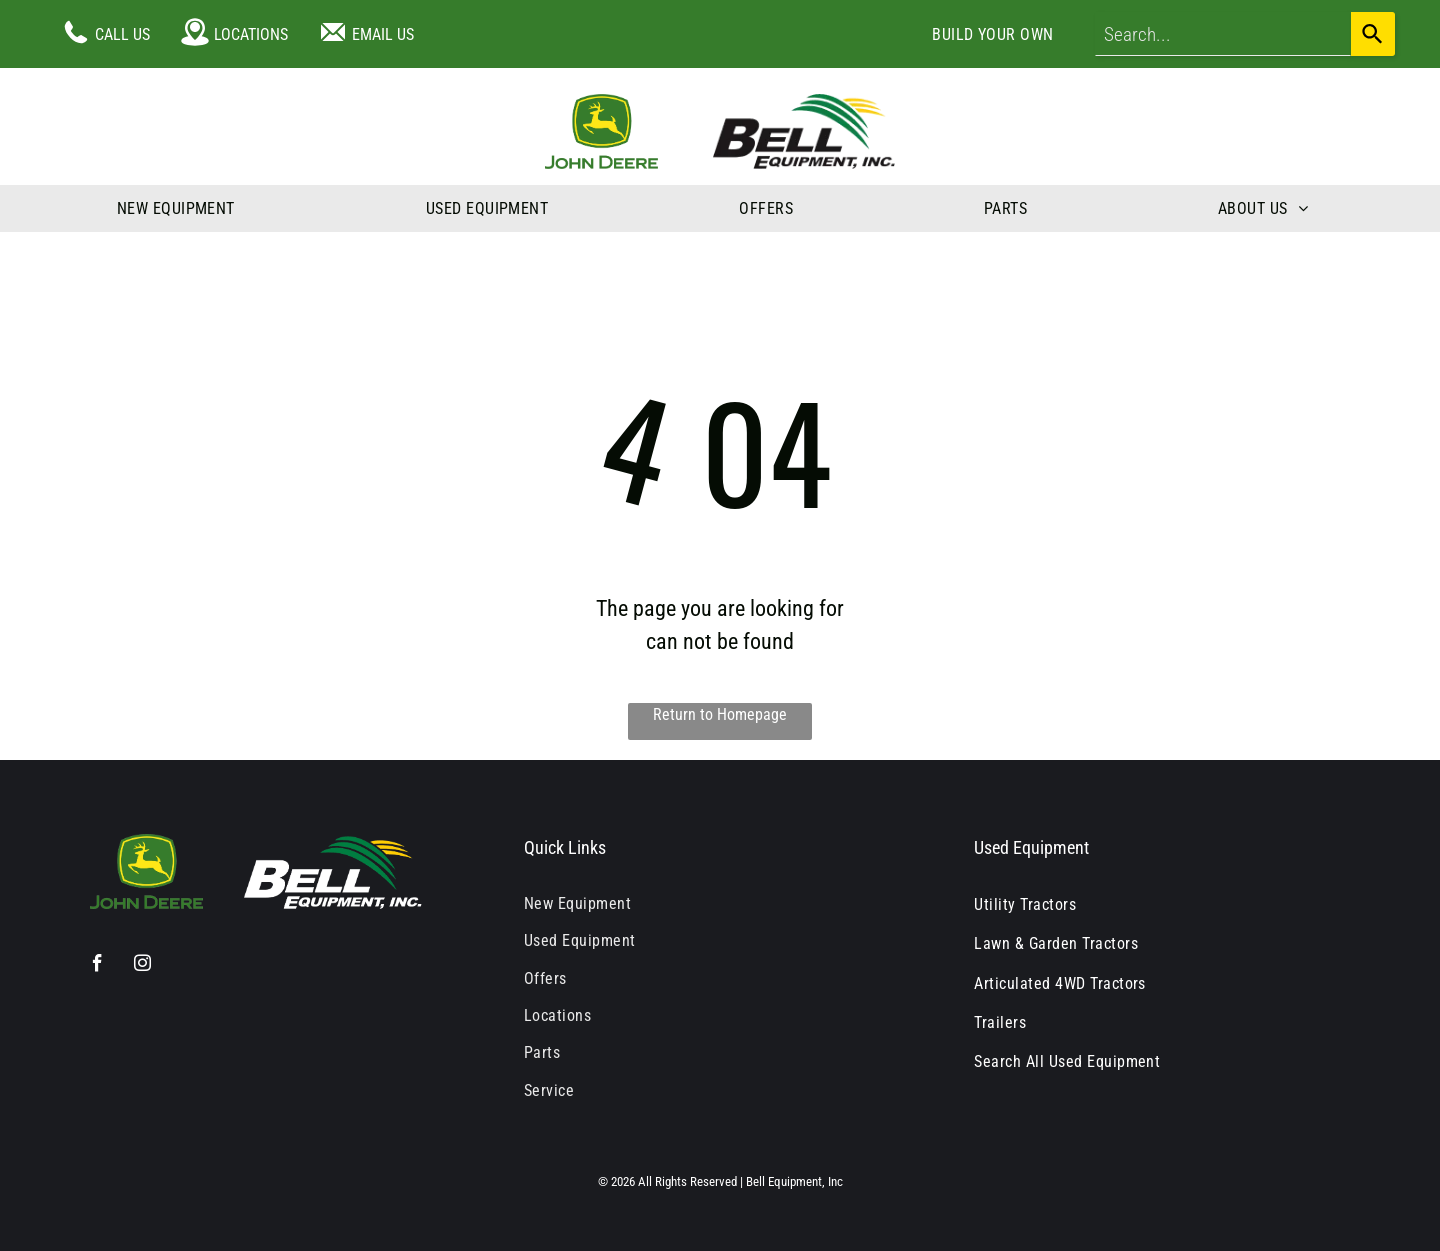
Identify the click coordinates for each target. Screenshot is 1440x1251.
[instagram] (142, 966)
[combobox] (1223, 34)
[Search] (1373, 34)
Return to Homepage (720, 714)
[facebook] (97, 966)
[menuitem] (993, 34)
